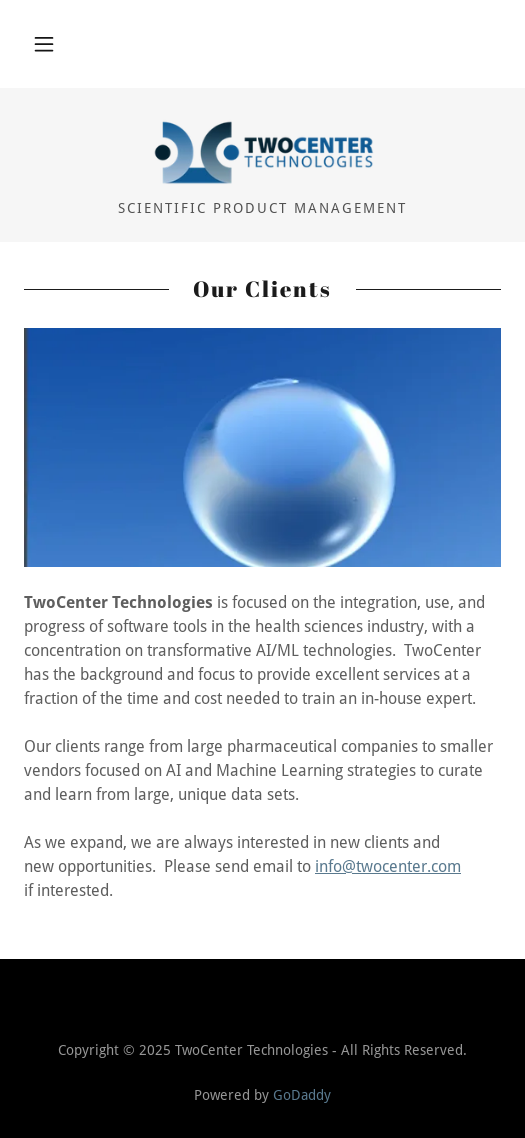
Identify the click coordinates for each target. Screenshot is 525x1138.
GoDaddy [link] (302, 1095)
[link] (263, 152)
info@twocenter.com (388, 866)
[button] (44, 44)
